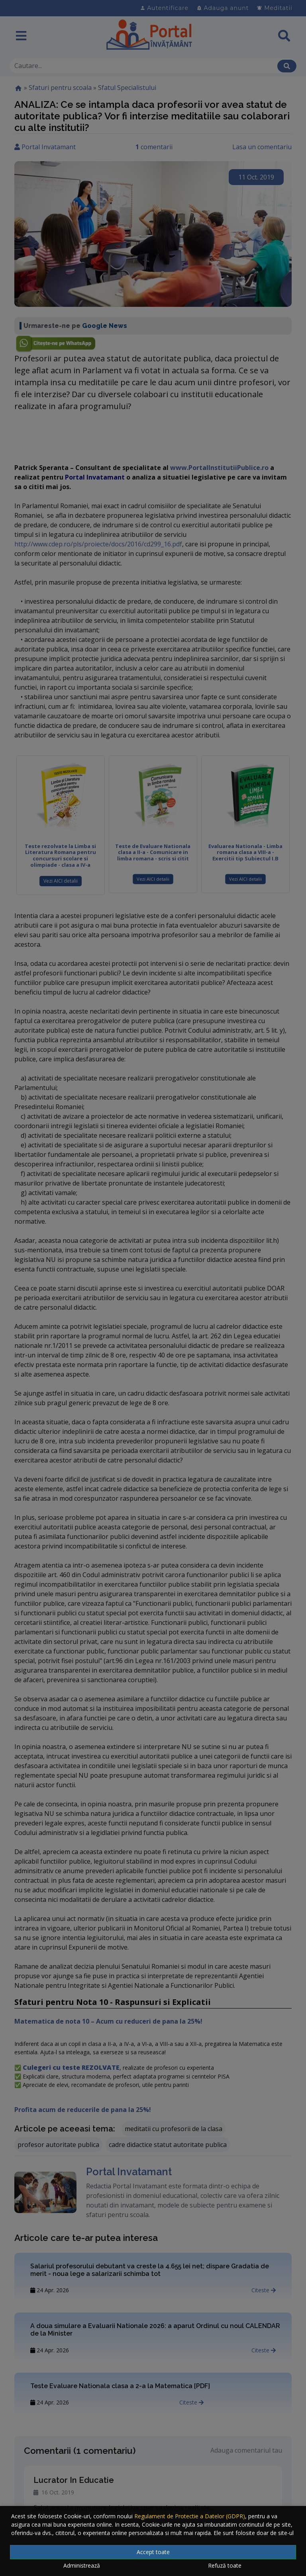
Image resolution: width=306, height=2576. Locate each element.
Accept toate (153, 2552)
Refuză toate (224, 2565)
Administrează (81, 2565)
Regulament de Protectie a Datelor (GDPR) (189, 2516)
